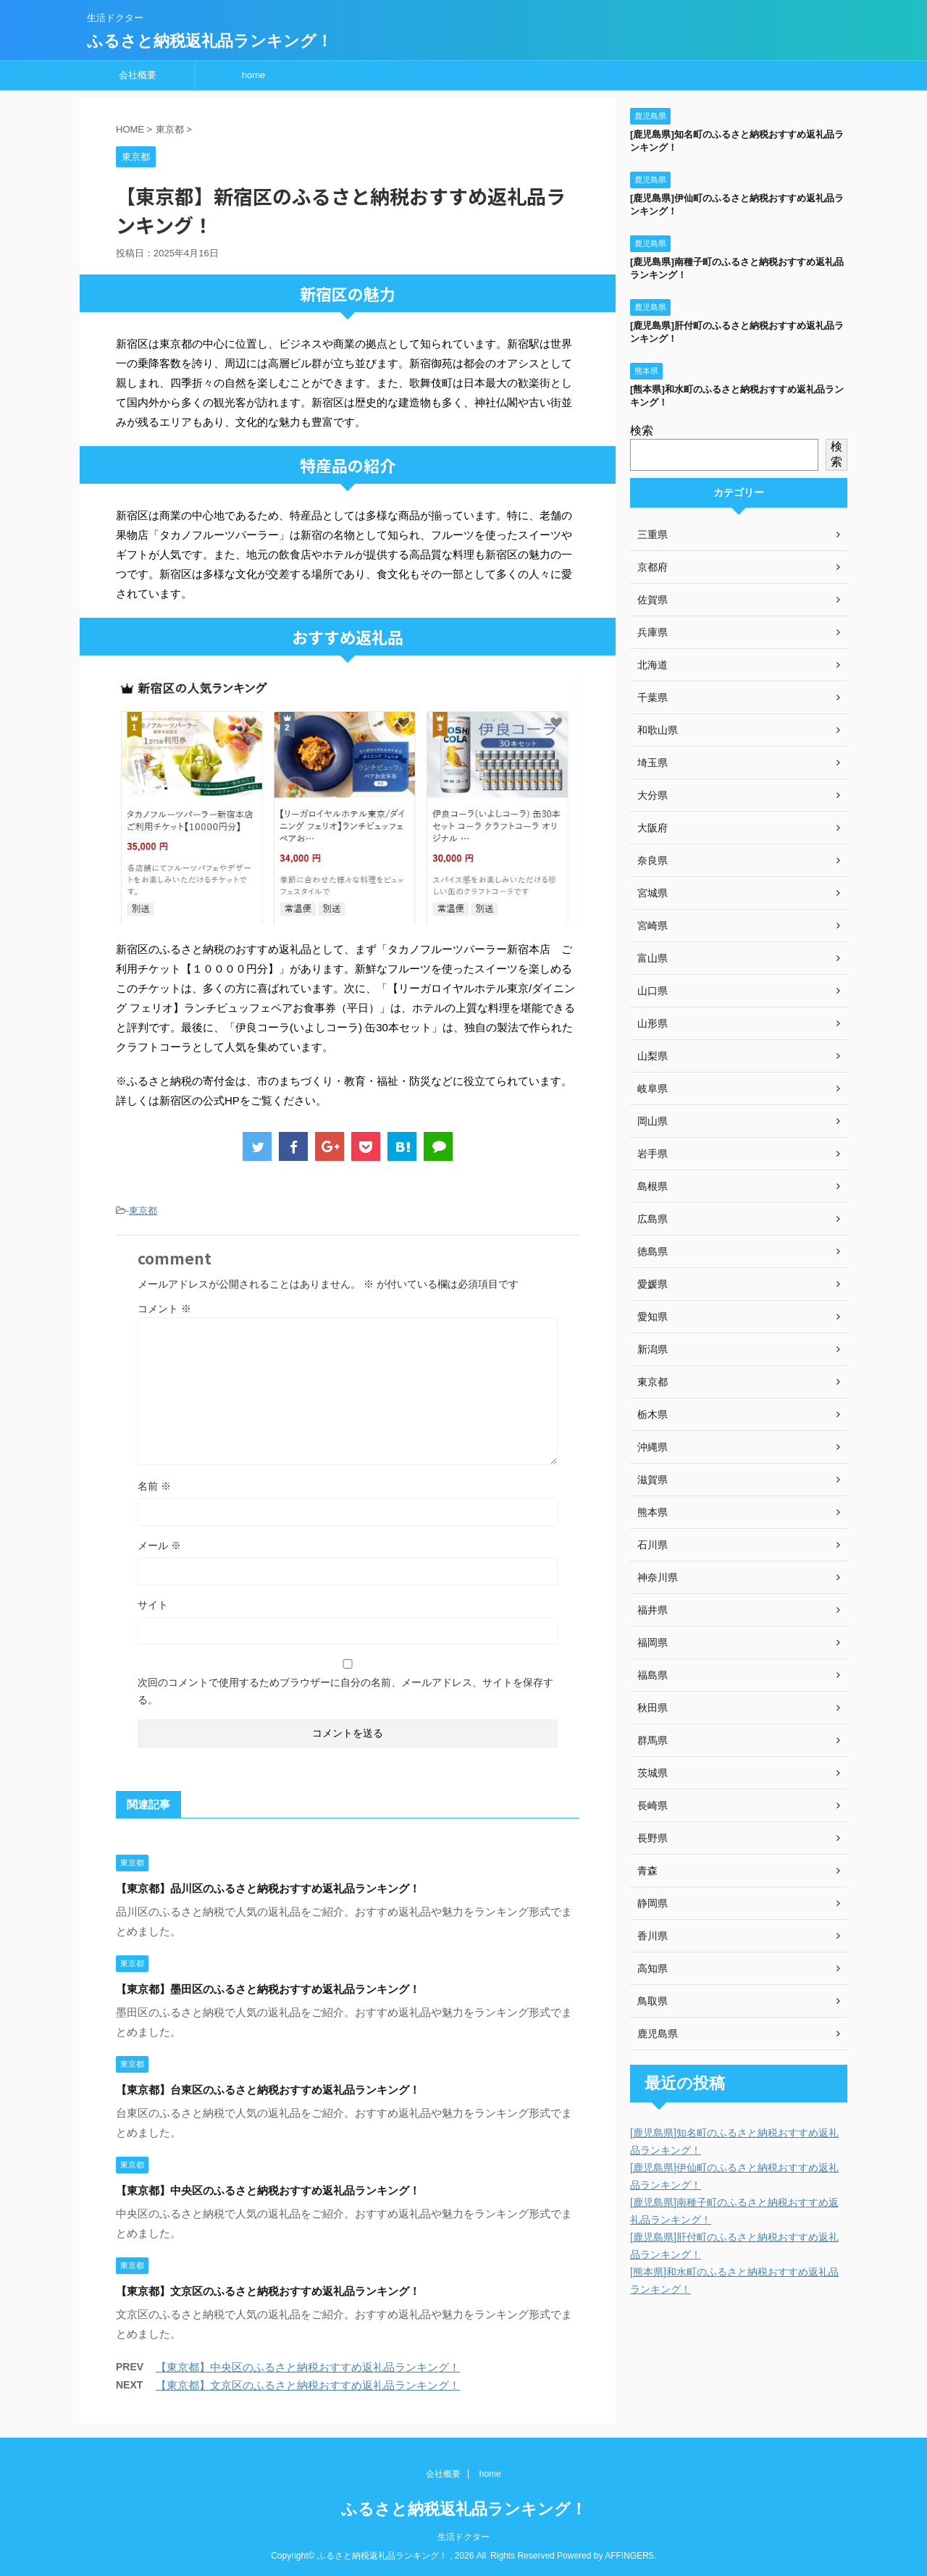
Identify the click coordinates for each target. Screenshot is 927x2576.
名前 (154, 1486)
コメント (164, 1308)
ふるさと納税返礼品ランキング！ (209, 41)
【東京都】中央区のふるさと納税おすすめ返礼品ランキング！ (268, 2190)
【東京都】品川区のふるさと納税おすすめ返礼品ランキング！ (268, 1888)
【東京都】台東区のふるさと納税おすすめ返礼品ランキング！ (268, 2090)
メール (159, 1545)
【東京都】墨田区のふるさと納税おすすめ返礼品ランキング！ (268, 1989)
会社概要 (137, 75)
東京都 (143, 1210)
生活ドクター (463, 2537)
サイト (153, 1605)
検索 (641, 430)
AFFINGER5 (629, 2556)
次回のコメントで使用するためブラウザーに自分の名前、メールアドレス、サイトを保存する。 (345, 1691)
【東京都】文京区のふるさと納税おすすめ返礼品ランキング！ (268, 2291)
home (254, 75)
